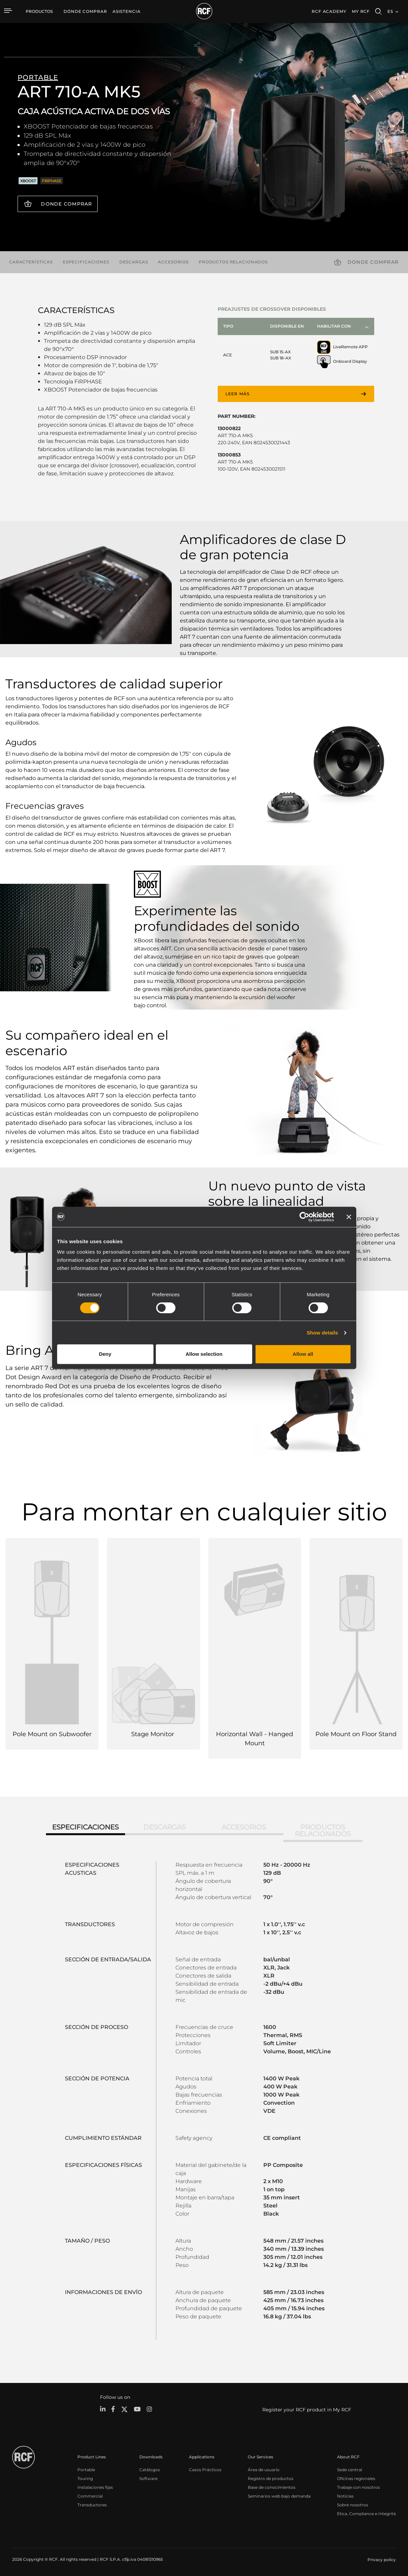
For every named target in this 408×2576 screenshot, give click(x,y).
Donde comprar (66, 204)
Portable (86, 2469)
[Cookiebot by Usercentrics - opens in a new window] (304, 1217)
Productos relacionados (233, 261)
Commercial (90, 2495)
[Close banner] (348, 1216)
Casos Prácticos (205, 2469)
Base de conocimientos (271, 2486)
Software (148, 2477)
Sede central (349, 2469)
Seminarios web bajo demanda (279, 2495)
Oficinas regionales (356, 2477)
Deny (105, 1354)
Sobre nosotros (352, 2504)
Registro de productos (270, 2477)
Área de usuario (264, 2469)
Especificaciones (86, 261)
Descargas (133, 261)
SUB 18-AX (280, 357)
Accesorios (173, 261)
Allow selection (204, 1354)
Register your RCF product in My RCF (306, 2409)
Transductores (92, 2504)
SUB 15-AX (280, 351)
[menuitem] (85, 11)
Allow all (303, 1354)
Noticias (345, 2495)
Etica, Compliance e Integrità (366, 2512)
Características (31, 261)
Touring (85, 2477)
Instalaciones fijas (95, 2486)
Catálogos (149, 2469)
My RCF (361, 11)
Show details (322, 1333)
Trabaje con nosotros (358, 2486)
